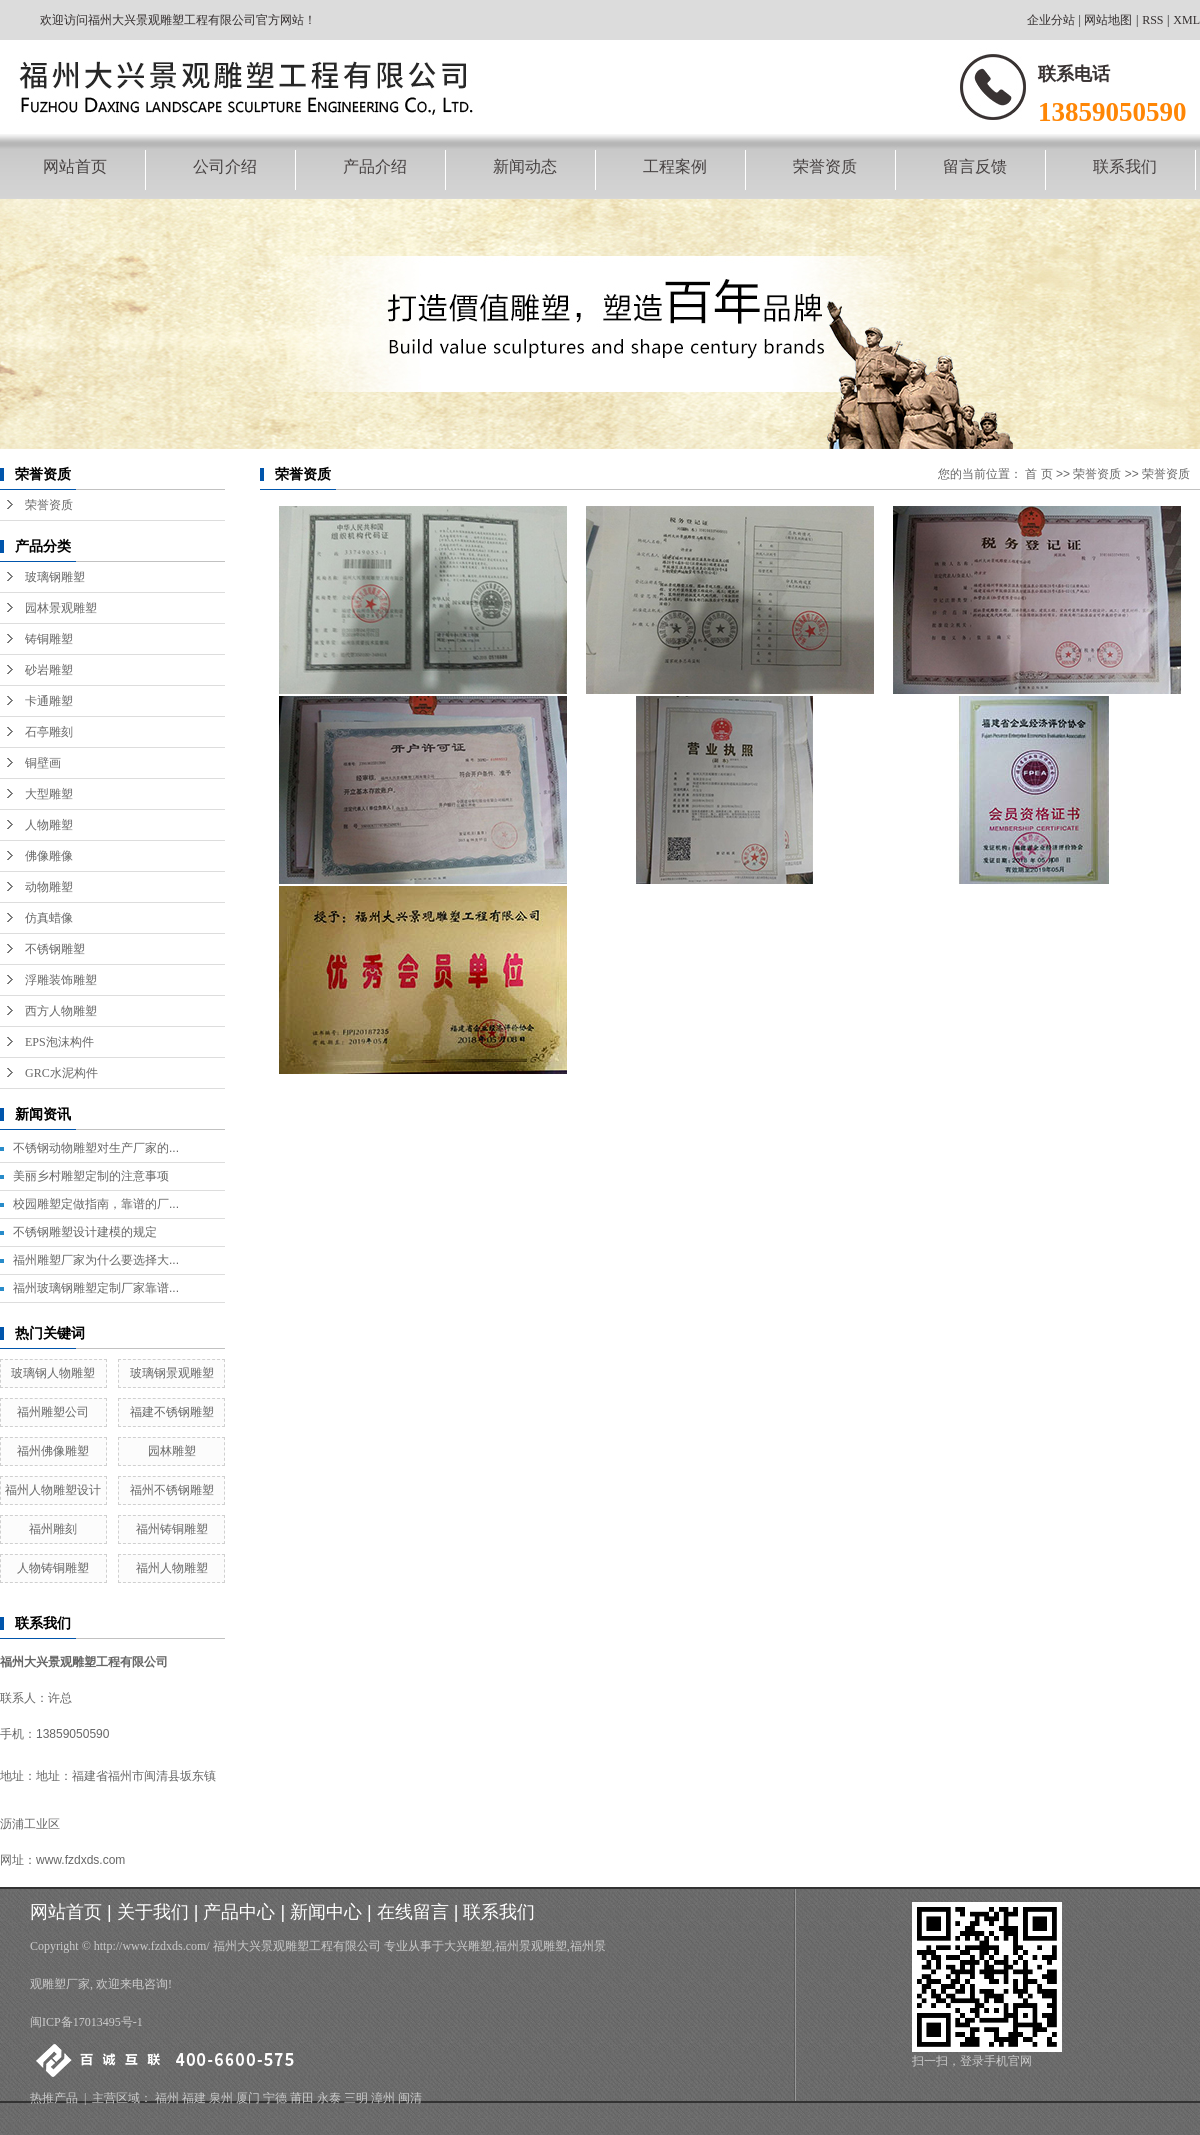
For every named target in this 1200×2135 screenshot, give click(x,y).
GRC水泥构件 (61, 1073)
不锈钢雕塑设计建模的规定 (85, 1232)
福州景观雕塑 (531, 1946)
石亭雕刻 (49, 732)
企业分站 (1051, 20)
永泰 (329, 2098)
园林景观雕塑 (61, 608)
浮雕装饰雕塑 (61, 980)
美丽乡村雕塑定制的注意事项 (91, 1176)
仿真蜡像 (49, 918)
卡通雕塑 (49, 701)
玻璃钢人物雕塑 (53, 1373)
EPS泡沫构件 (59, 1042)
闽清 (410, 2098)
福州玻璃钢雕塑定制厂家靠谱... (96, 1288)
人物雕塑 (49, 825)
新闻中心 (326, 1912)
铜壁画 (43, 763)
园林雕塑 (172, 1451)
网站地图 (1108, 20)
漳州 (383, 2098)
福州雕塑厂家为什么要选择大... (96, 1260)
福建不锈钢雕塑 (172, 1412)
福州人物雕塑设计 (53, 1490)
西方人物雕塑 (61, 1011)
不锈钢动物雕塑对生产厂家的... (96, 1148)
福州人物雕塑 (172, 1568)
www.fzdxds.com (80, 1860)
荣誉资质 (825, 166)
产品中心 (239, 1912)
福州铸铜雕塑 (172, 1529)
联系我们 (1125, 166)
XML (1186, 20)
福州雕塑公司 (53, 1412)
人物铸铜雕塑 (53, 1568)
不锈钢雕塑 (55, 949)
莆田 (302, 2098)
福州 (167, 2098)
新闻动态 (525, 166)
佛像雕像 (49, 856)
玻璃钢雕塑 (55, 577)
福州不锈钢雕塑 (172, 1490)
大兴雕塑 (468, 1946)
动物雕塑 (49, 887)
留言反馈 (975, 166)
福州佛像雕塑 (53, 1451)
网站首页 (75, 166)
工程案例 (675, 166)
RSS (1152, 20)
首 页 (1038, 474)
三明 (356, 2098)
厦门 (248, 2098)
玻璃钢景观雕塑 (172, 1373)
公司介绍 (225, 166)
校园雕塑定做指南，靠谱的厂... (96, 1204)
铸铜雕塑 (49, 639)
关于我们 (153, 1912)
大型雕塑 (49, 794)
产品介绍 (375, 166)
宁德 (275, 2098)
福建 (194, 2098)
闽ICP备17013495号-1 (86, 2022)
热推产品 (54, 2098)
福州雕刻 (53, 1529)
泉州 (221, 2098)
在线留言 (413, 1912)
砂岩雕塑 (49, 670)
